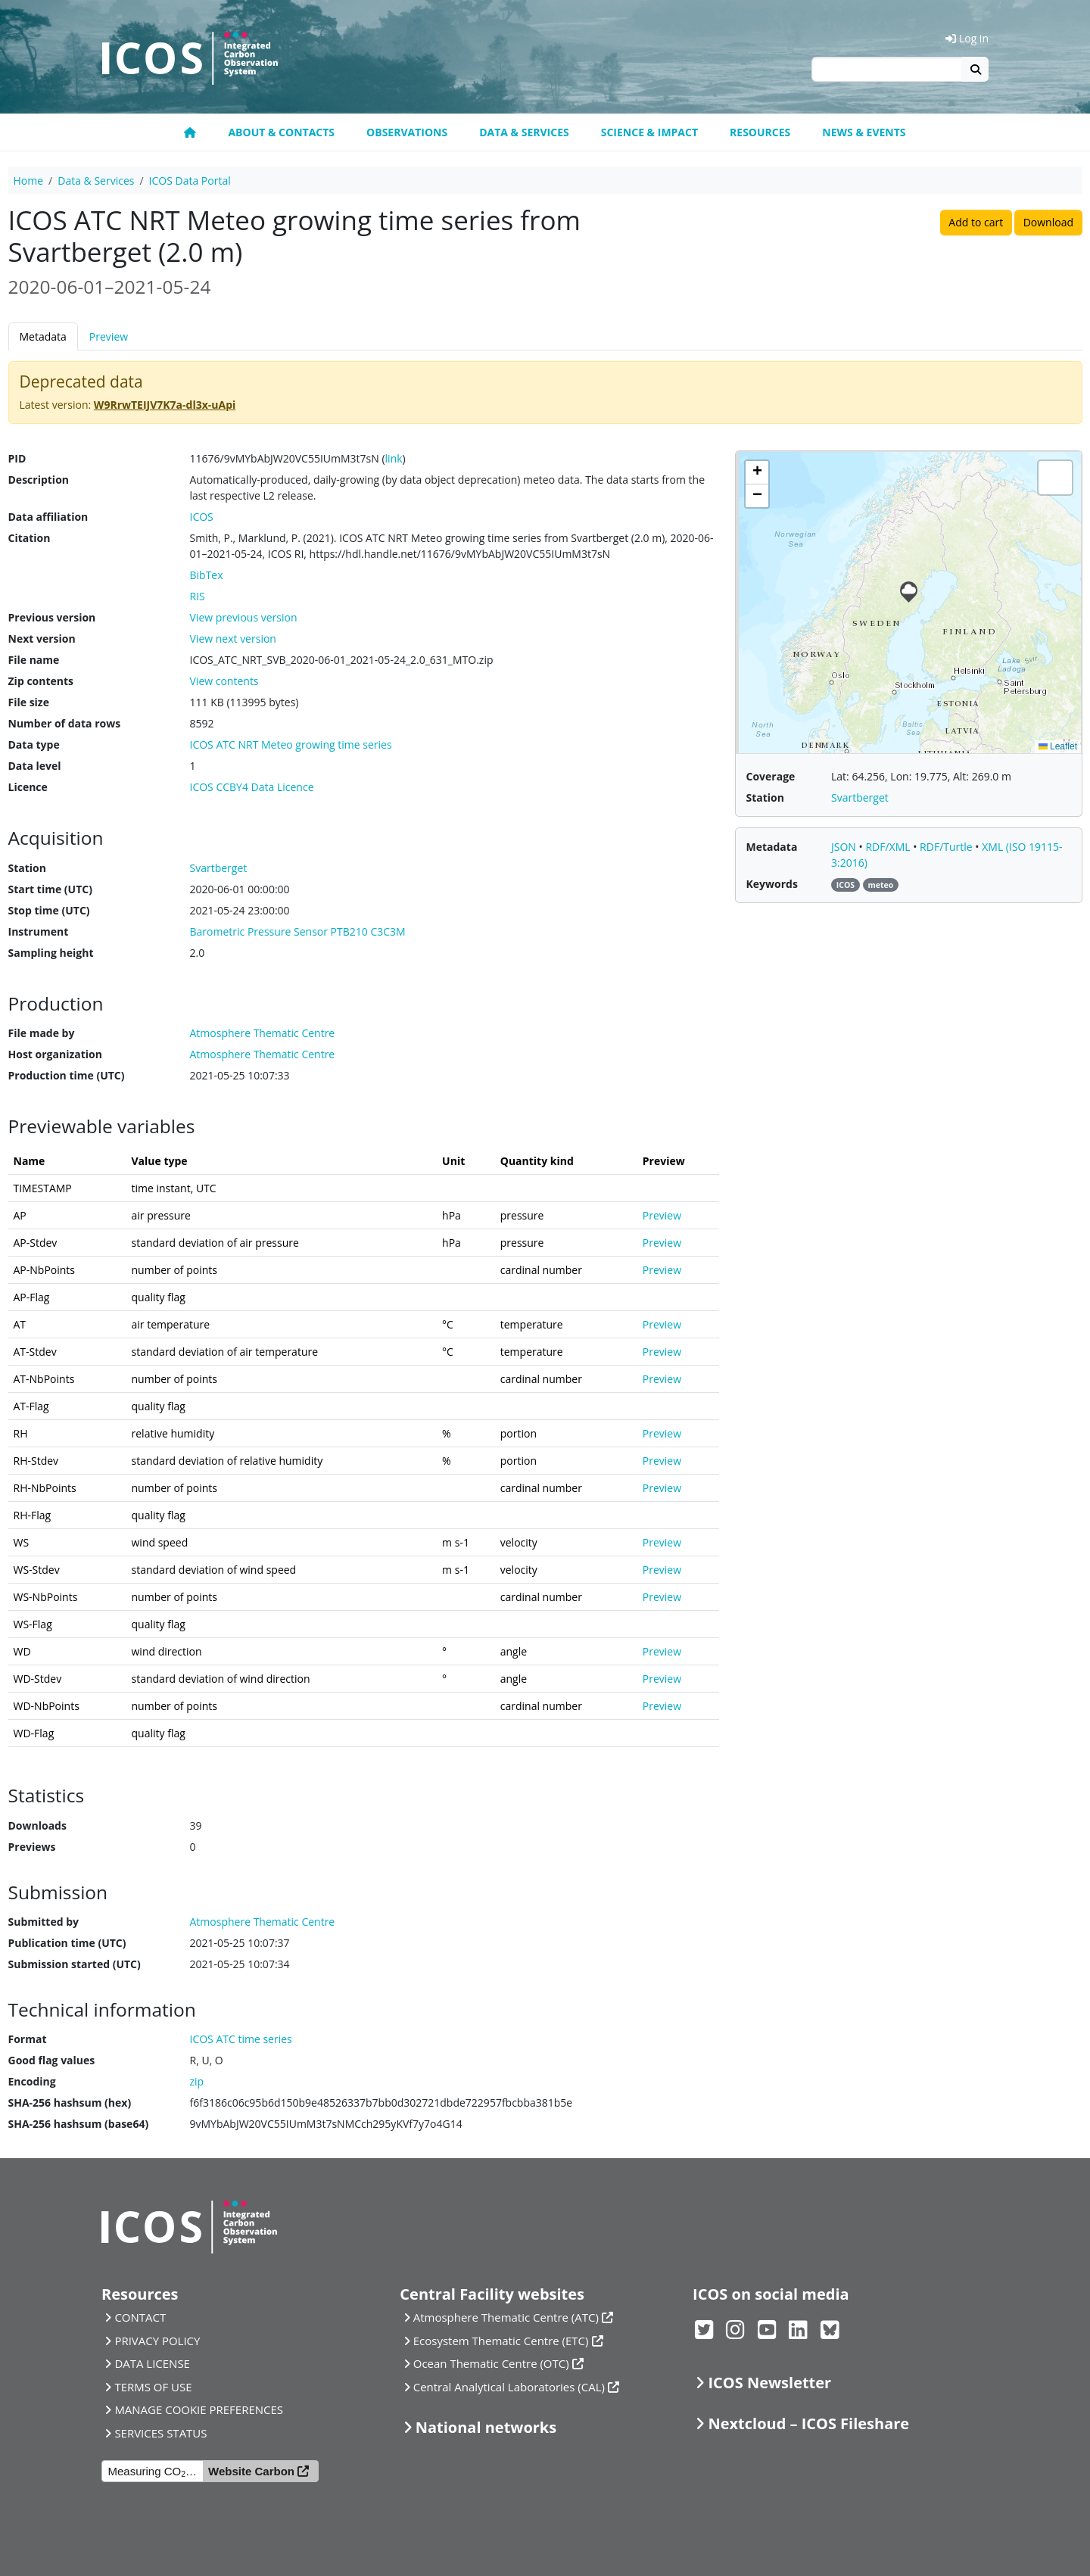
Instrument (38, 931)
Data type (34, 744)
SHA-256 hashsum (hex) (70, 2102)
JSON (845, 846)
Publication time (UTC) (67, 1943)
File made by (41, 1033)
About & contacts (281, 132)
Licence (28, 787)
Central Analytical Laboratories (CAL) (509, 2386)
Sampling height (51, 952)
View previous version (243, 617)
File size (28, 702)
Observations (406, 132)
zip (197, 2081)
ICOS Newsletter (769, 2382)
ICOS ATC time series (241, 2039)
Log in (967, 38)
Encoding (32, 2081)
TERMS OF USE (153, 2386)
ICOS (201, 516)
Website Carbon (251, 2471)
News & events (863, 132)
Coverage (771, 776)
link (394, 458)
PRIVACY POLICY (157, 2340)
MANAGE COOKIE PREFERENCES (198, 2409)
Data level (34, 765)
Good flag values (51, 2060)
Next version (42, 638)
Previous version (52, 617)
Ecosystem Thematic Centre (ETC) (501, 2340)
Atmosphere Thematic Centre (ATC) (506, 2317)
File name (34, 660)
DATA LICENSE (152, 2363)
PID (17, 458)
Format (27, 2039)
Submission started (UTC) (74, 1964)
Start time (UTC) (50, 889)
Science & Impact (649, 132)
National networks (486, 2427)
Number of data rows (64, 723)
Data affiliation (48, 516)
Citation (29, 538)
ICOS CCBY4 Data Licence (252, 787)
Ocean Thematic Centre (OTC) (491, 2363)
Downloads (37, 1825)
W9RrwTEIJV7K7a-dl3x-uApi (164, 404)
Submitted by (43, 1921)
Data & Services (524, 132)
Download (1048, 222)
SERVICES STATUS (160, 2433)
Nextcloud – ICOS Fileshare (808, 2423)
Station (27, 868)
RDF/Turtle (947, 846)
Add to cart (975, 222)
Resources (760, 132)
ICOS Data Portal (190, 180)
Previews (32, 1846)
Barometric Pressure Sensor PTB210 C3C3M (298, 931)
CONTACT (140, 2317)
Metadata (43, 336)
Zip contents (41, 681)
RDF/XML (889, 846)
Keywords (772, 884)
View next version (233, 638)
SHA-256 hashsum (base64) (78, 2124)
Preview (108, 336)
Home (29, 180)
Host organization (55, 1054)
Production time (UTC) (66, 1075)
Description (39, 479)
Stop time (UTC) (49, 910)
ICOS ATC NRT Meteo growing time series (291, 744)
